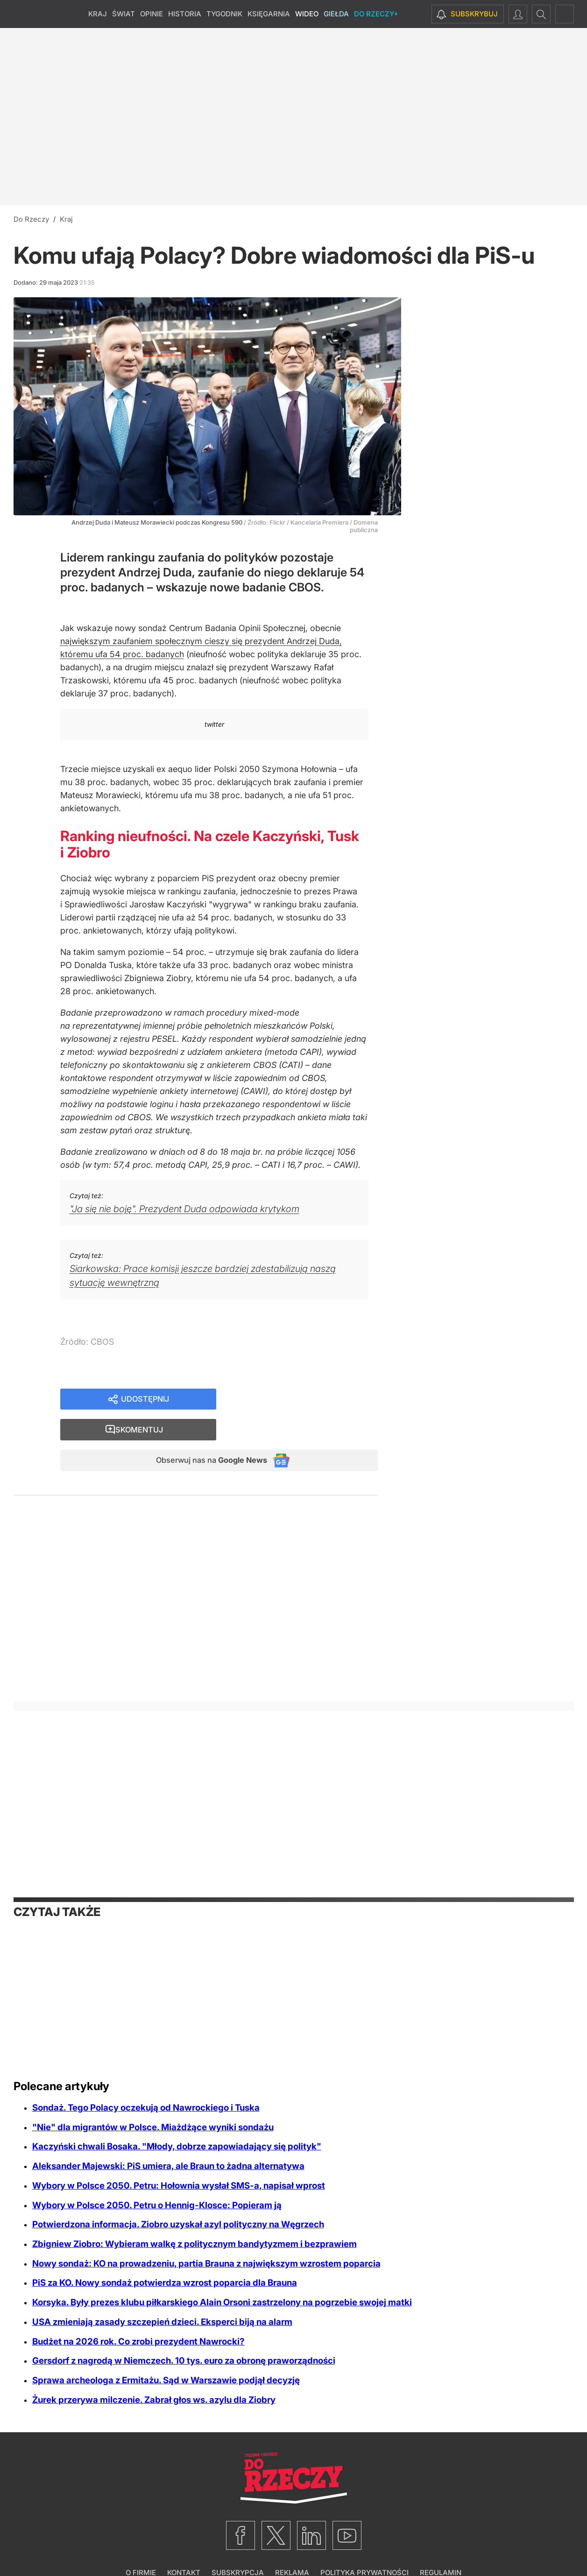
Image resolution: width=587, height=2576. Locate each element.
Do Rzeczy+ (376, 13)
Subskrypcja (238, 2545)
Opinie (151, 13)
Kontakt (183, 2545)
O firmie (141, 2545)
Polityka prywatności (364, 2545)
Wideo (306, 13)
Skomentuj (309, 1400)
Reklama (292, 2545)
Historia (184, 13)
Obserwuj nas (204, 1433)
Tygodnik (224, 13)
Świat (123, 13)
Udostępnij (145, 1400)
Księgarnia (269, 13)
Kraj (97, 13)
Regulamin (440, 2545)
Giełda (336, 13)
